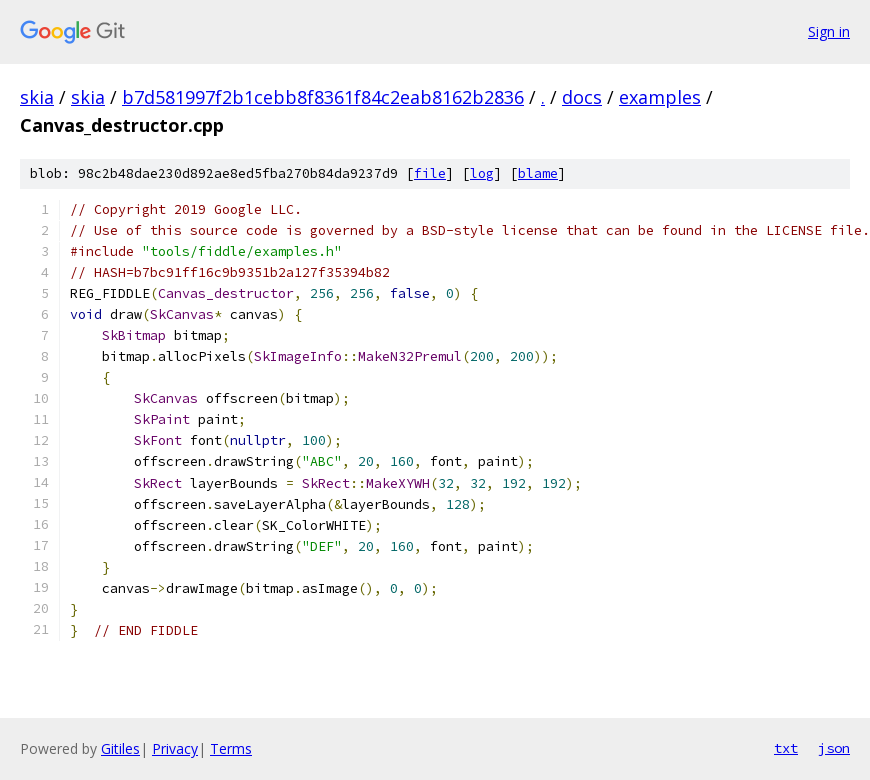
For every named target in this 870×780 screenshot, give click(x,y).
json (834, 748)
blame (538, 173)
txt (786, 748)
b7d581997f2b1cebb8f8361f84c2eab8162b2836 (323, 97)
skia (37, 97)
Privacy (175, 748)
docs (582, 97)
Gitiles (120, 748)
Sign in (829, 31)
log (482, 173)
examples (660, 97)
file (430, 173)
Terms (231, 748)
